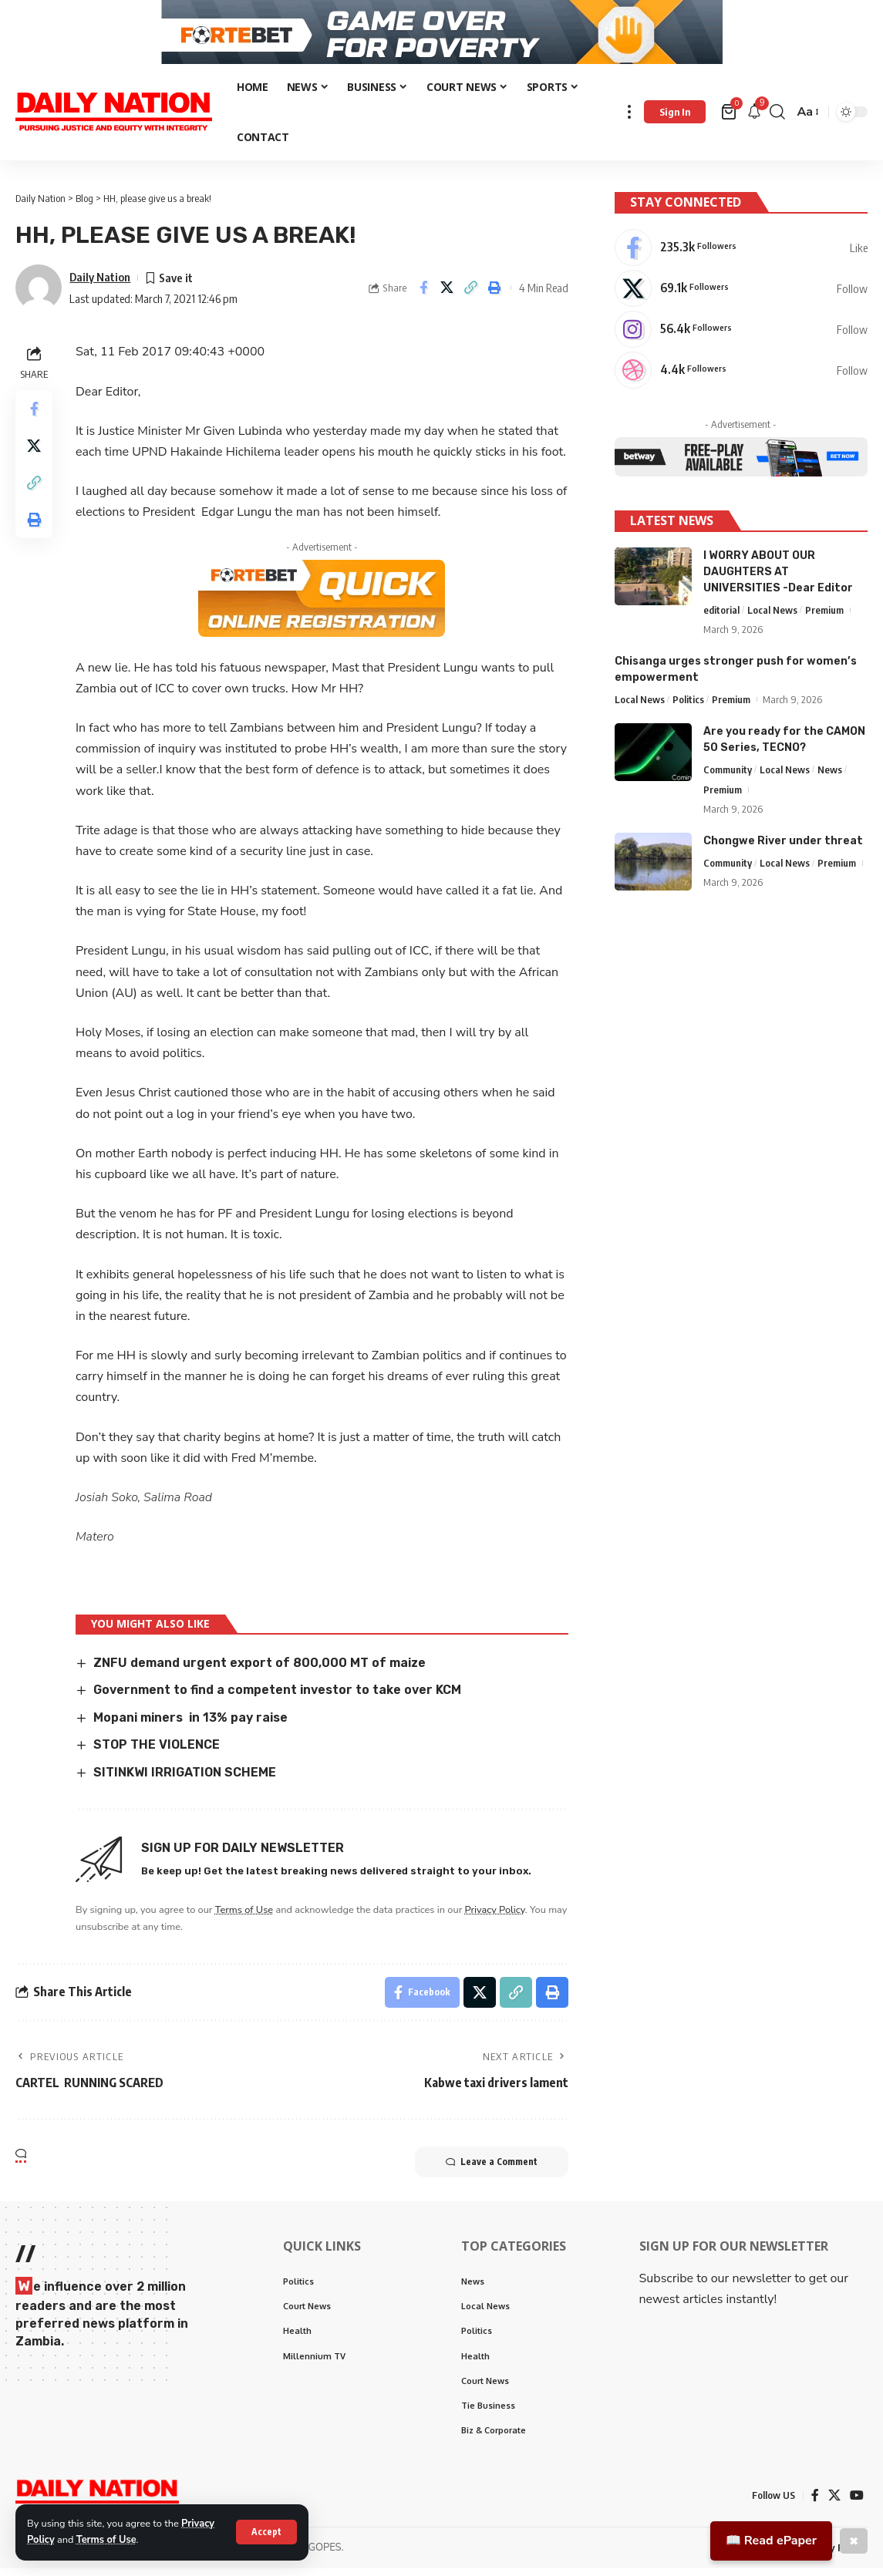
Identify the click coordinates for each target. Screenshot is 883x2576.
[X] (741, 295)
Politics (688, 705)
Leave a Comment (492, 2169)
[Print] (495, 296)
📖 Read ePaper (771, 2540)
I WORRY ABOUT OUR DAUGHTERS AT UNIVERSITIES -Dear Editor (778, 578)
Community (727, 775)
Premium (824, 616)
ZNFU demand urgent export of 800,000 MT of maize (259, 1670)
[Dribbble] (741, 377)
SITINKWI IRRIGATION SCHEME (184, 1780)
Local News (772, 616)
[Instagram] (741, 336)
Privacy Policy (495, 1917)
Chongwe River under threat (783, 847)
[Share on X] (447, 296)
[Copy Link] (471, 296)
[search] (777, 120)
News (829, 775)
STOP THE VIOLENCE (156, 1752)
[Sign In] (675, 120)
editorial (721, 616)
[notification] (754, 120)
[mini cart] (730, 120)
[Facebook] (741, 254)
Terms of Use (106, 2540)
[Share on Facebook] (423, 296)
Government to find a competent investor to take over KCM (277, 1697)
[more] (629, 120)
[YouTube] (857, 2503)
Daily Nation (99, 284)
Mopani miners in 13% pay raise (190, 1725)
